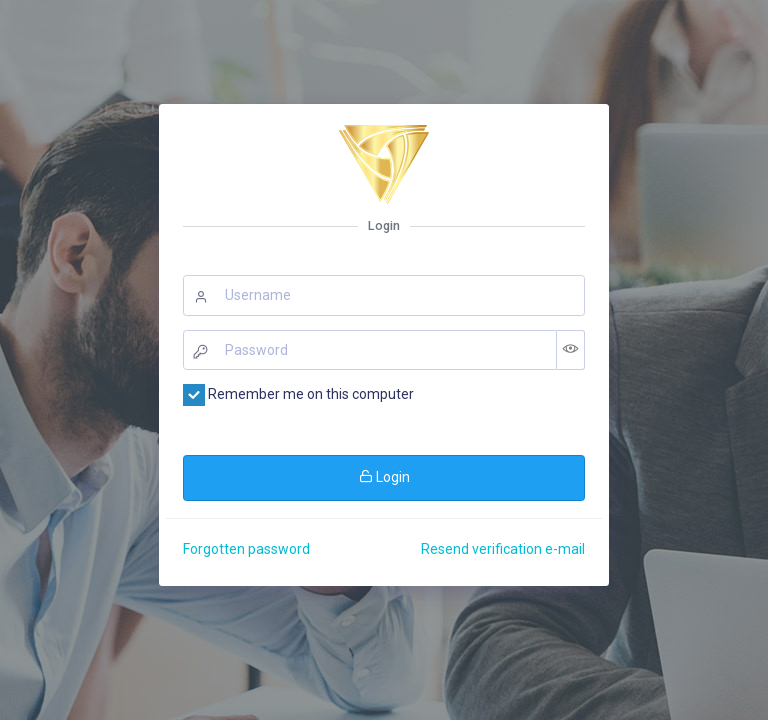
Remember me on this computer (298, 395)
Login (384, 477)
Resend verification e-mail (503, 549)
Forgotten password (246, 549)
